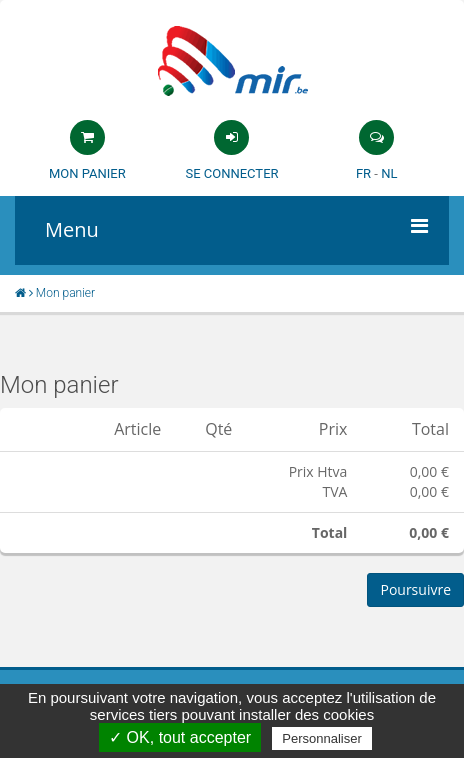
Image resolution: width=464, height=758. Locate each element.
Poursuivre (415, 589)
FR (363, 173)
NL (389, 173)
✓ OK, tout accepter (180, 737)
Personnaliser (322, 738)
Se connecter (231, 173)
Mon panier (87, 173)
